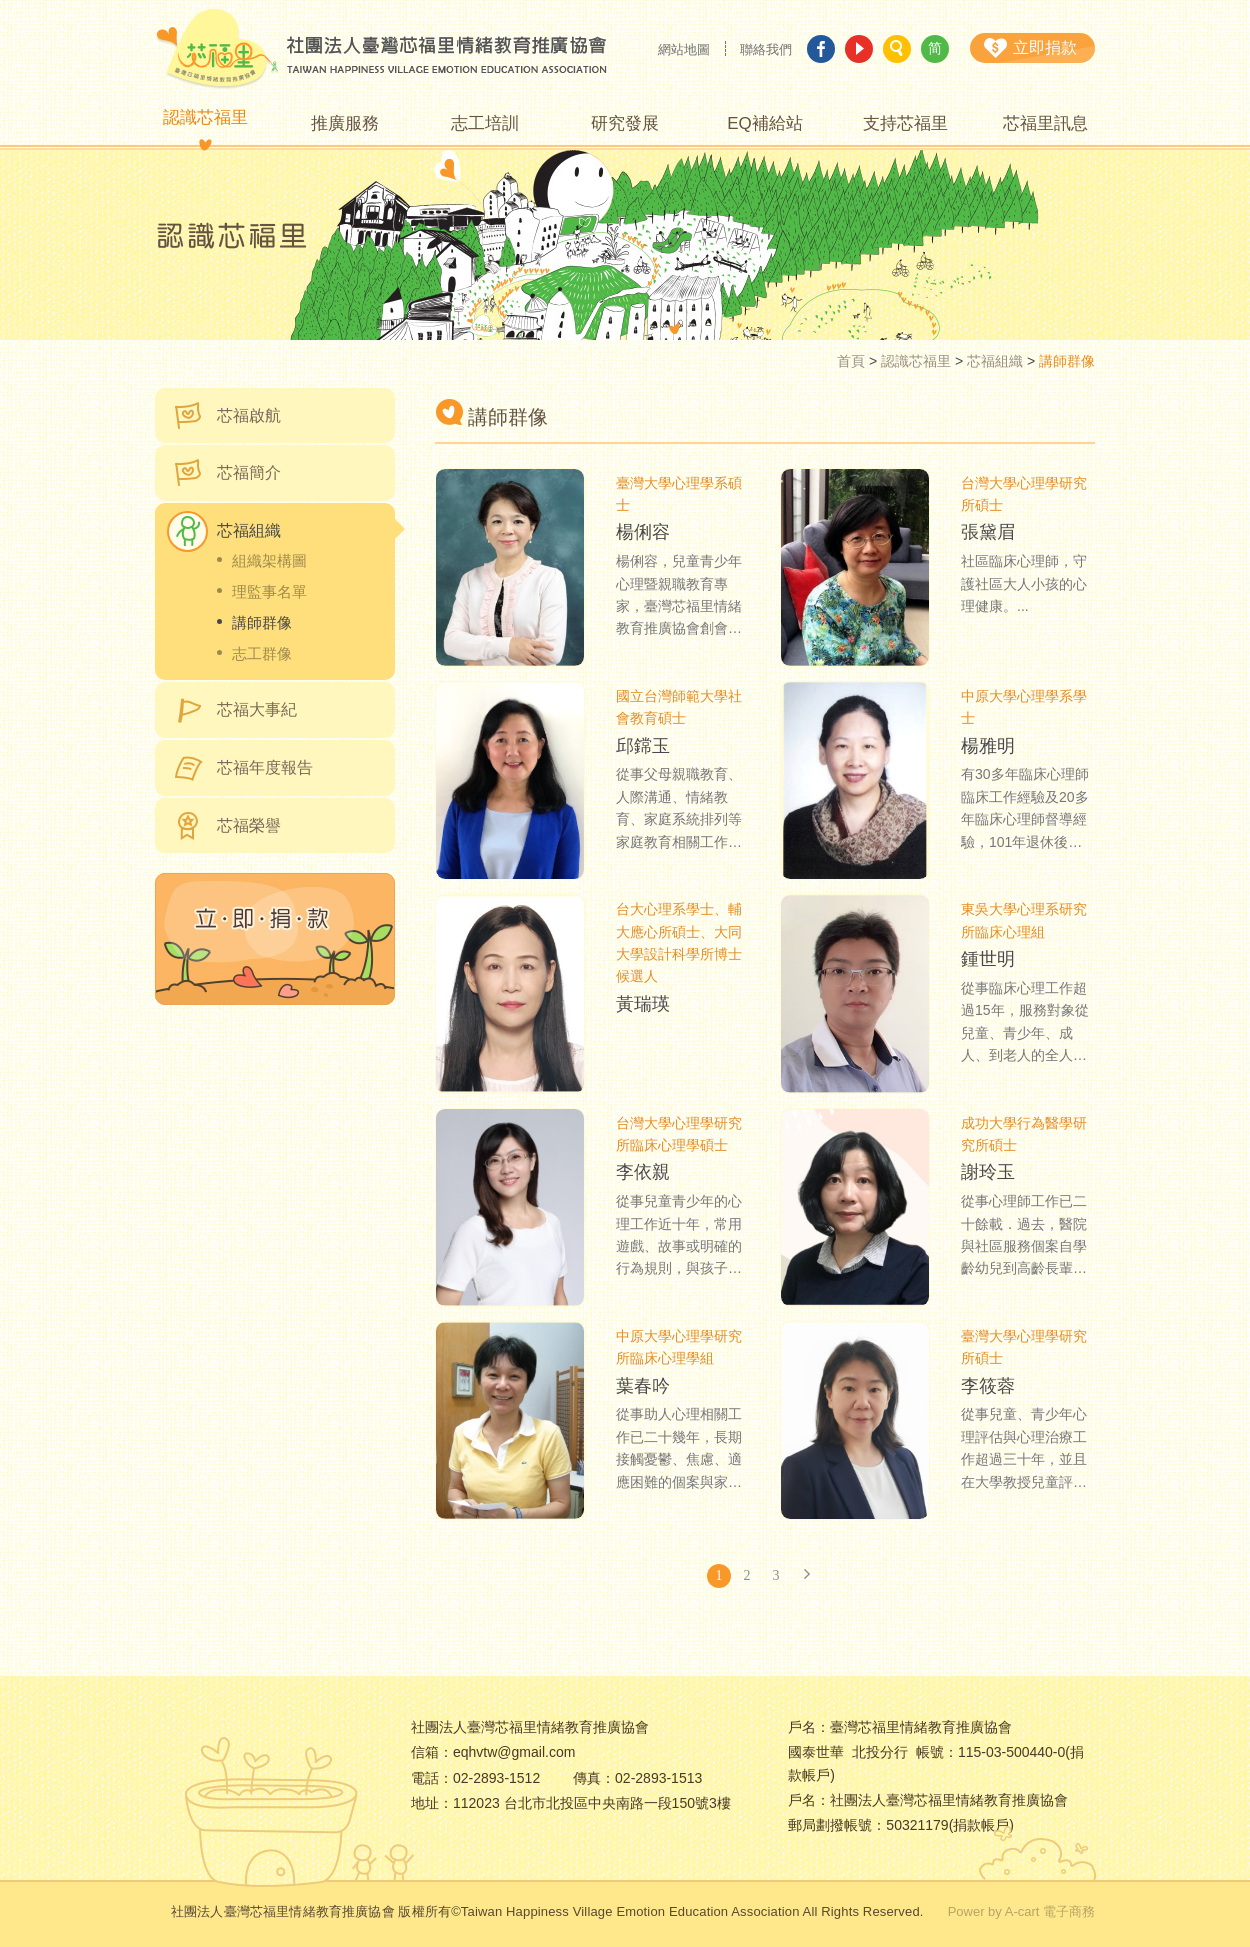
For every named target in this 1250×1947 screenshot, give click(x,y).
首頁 (851, 361)
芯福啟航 (249, 415)
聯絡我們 (766, 49)
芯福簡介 (249, 472)
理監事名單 (269, 591)
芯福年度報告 (265, 767)
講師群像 (262, 622)
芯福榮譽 (249, 825)
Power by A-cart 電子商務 (1021, 1911)
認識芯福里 (916, 361)
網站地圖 (684, 49)
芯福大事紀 (257, 709)
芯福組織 (995, 361)
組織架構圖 (269, 560)
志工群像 (262, 653)
